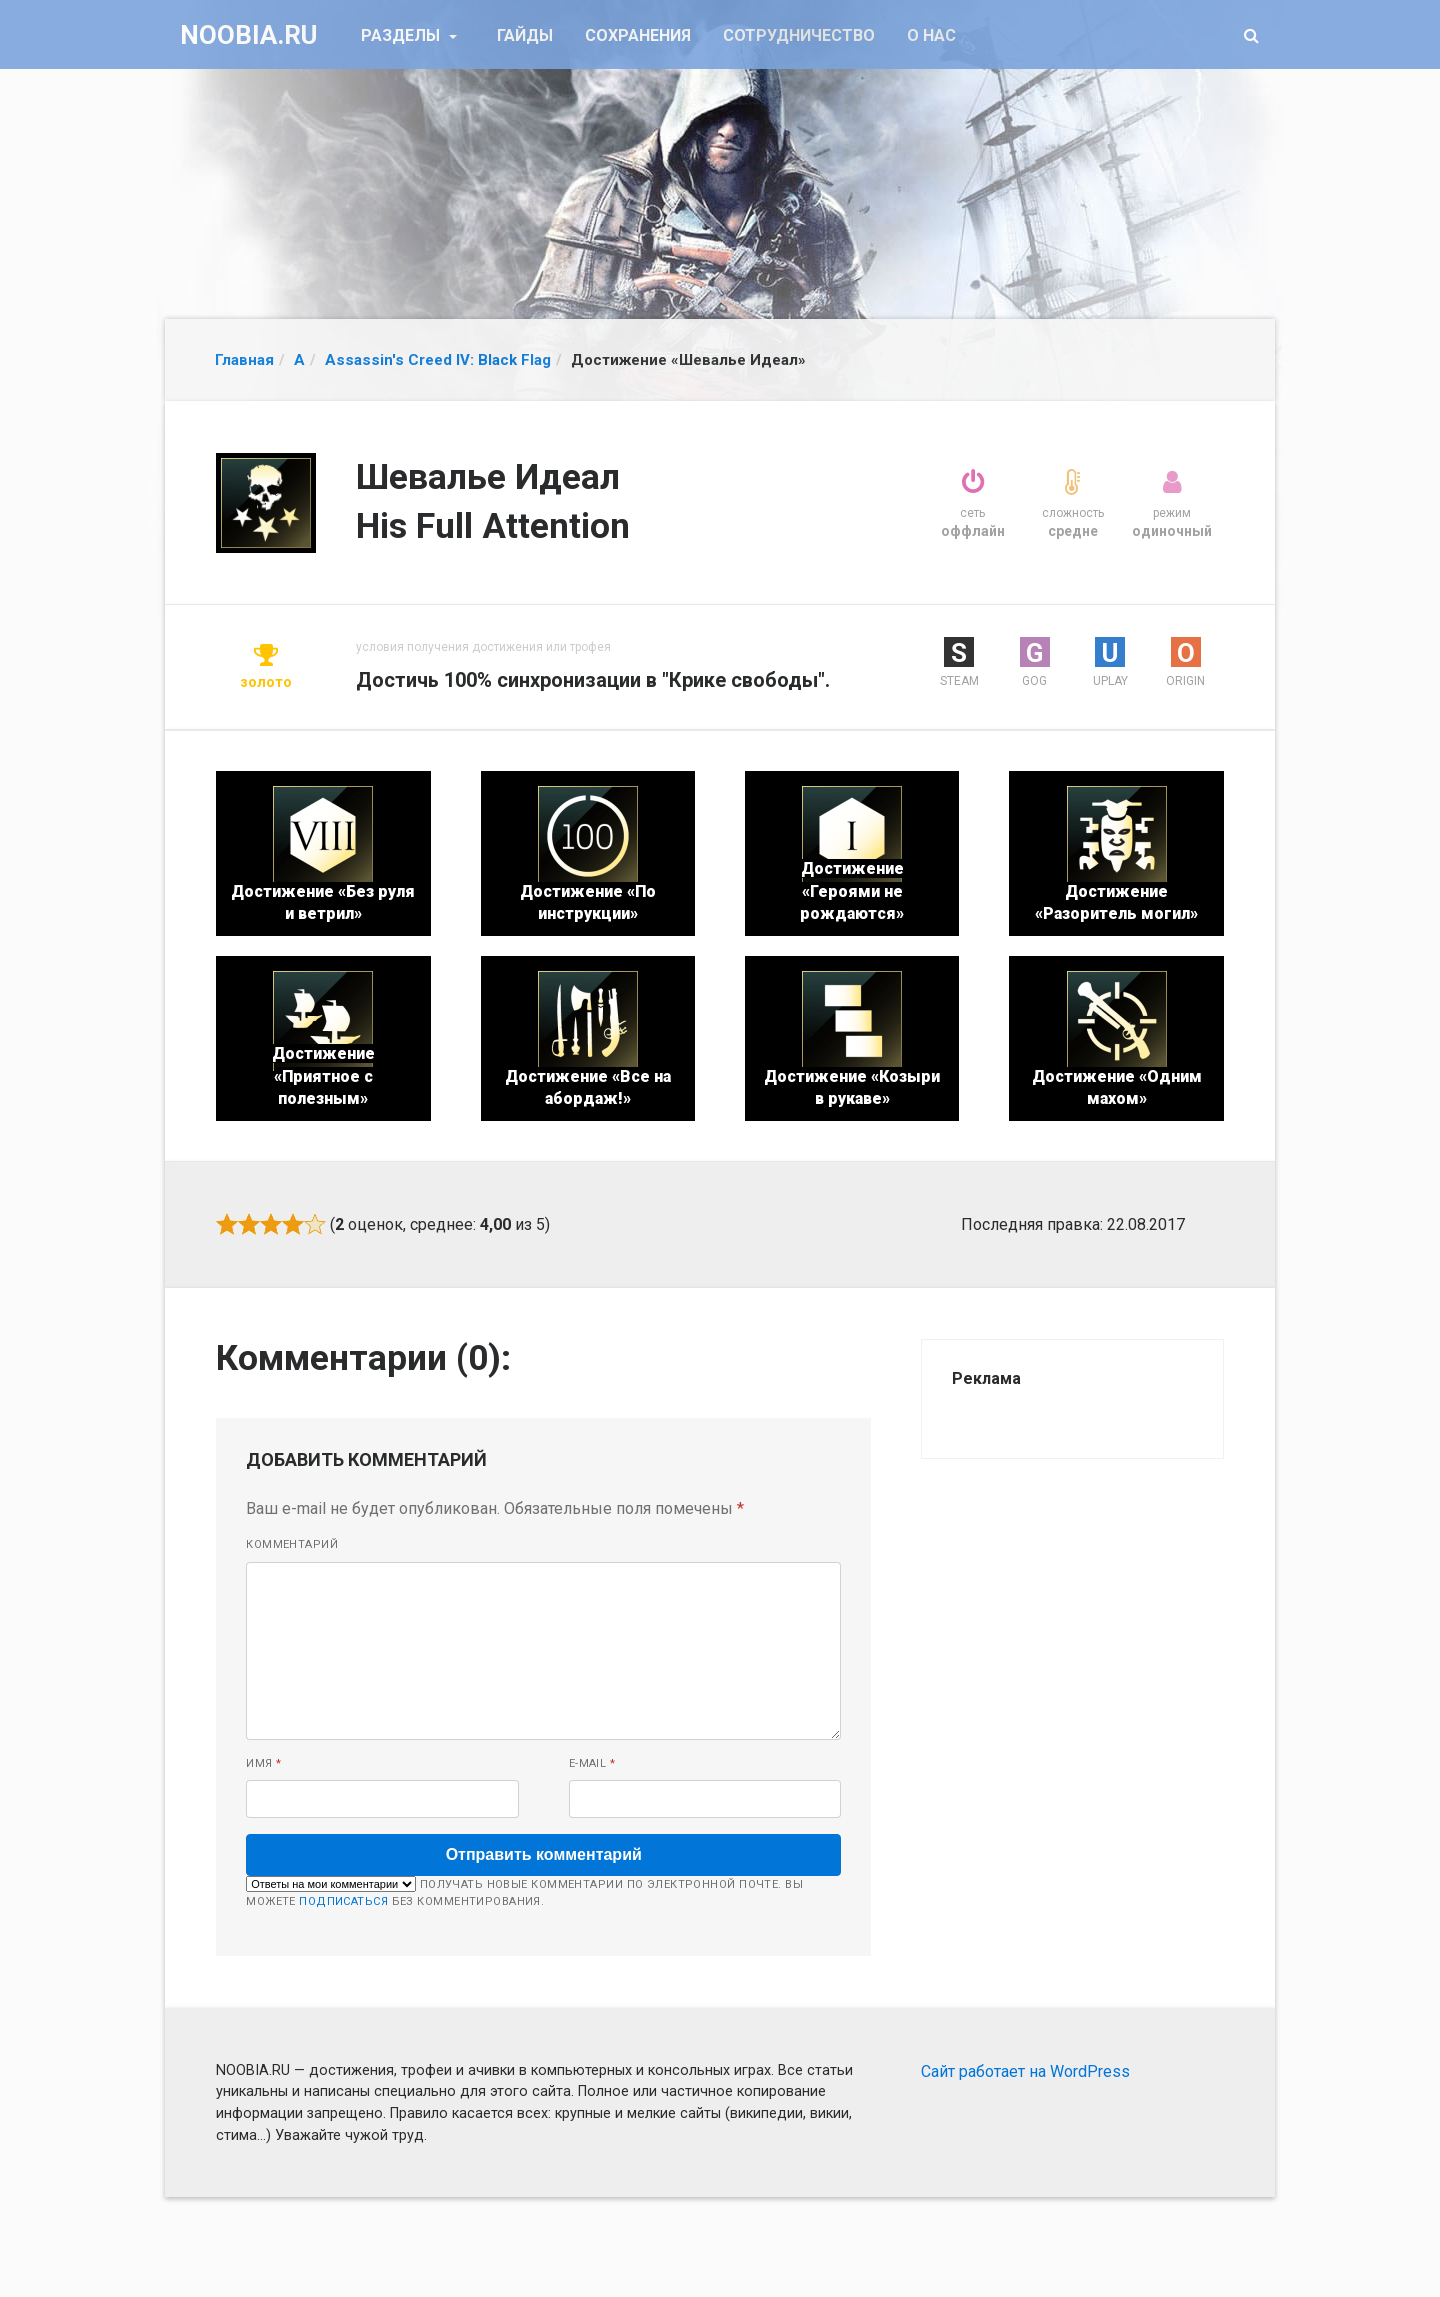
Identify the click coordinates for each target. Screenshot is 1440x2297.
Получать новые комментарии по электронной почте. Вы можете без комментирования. (524, 1892)
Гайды (525, 35)
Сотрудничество (799, 35)
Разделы (402, 35)
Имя (263, 1763)
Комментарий (292, 1544)
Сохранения (638, 35)
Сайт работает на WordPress (1025, 2071)
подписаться (343, 1901)
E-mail (592, 1763)
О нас (931, 35)
